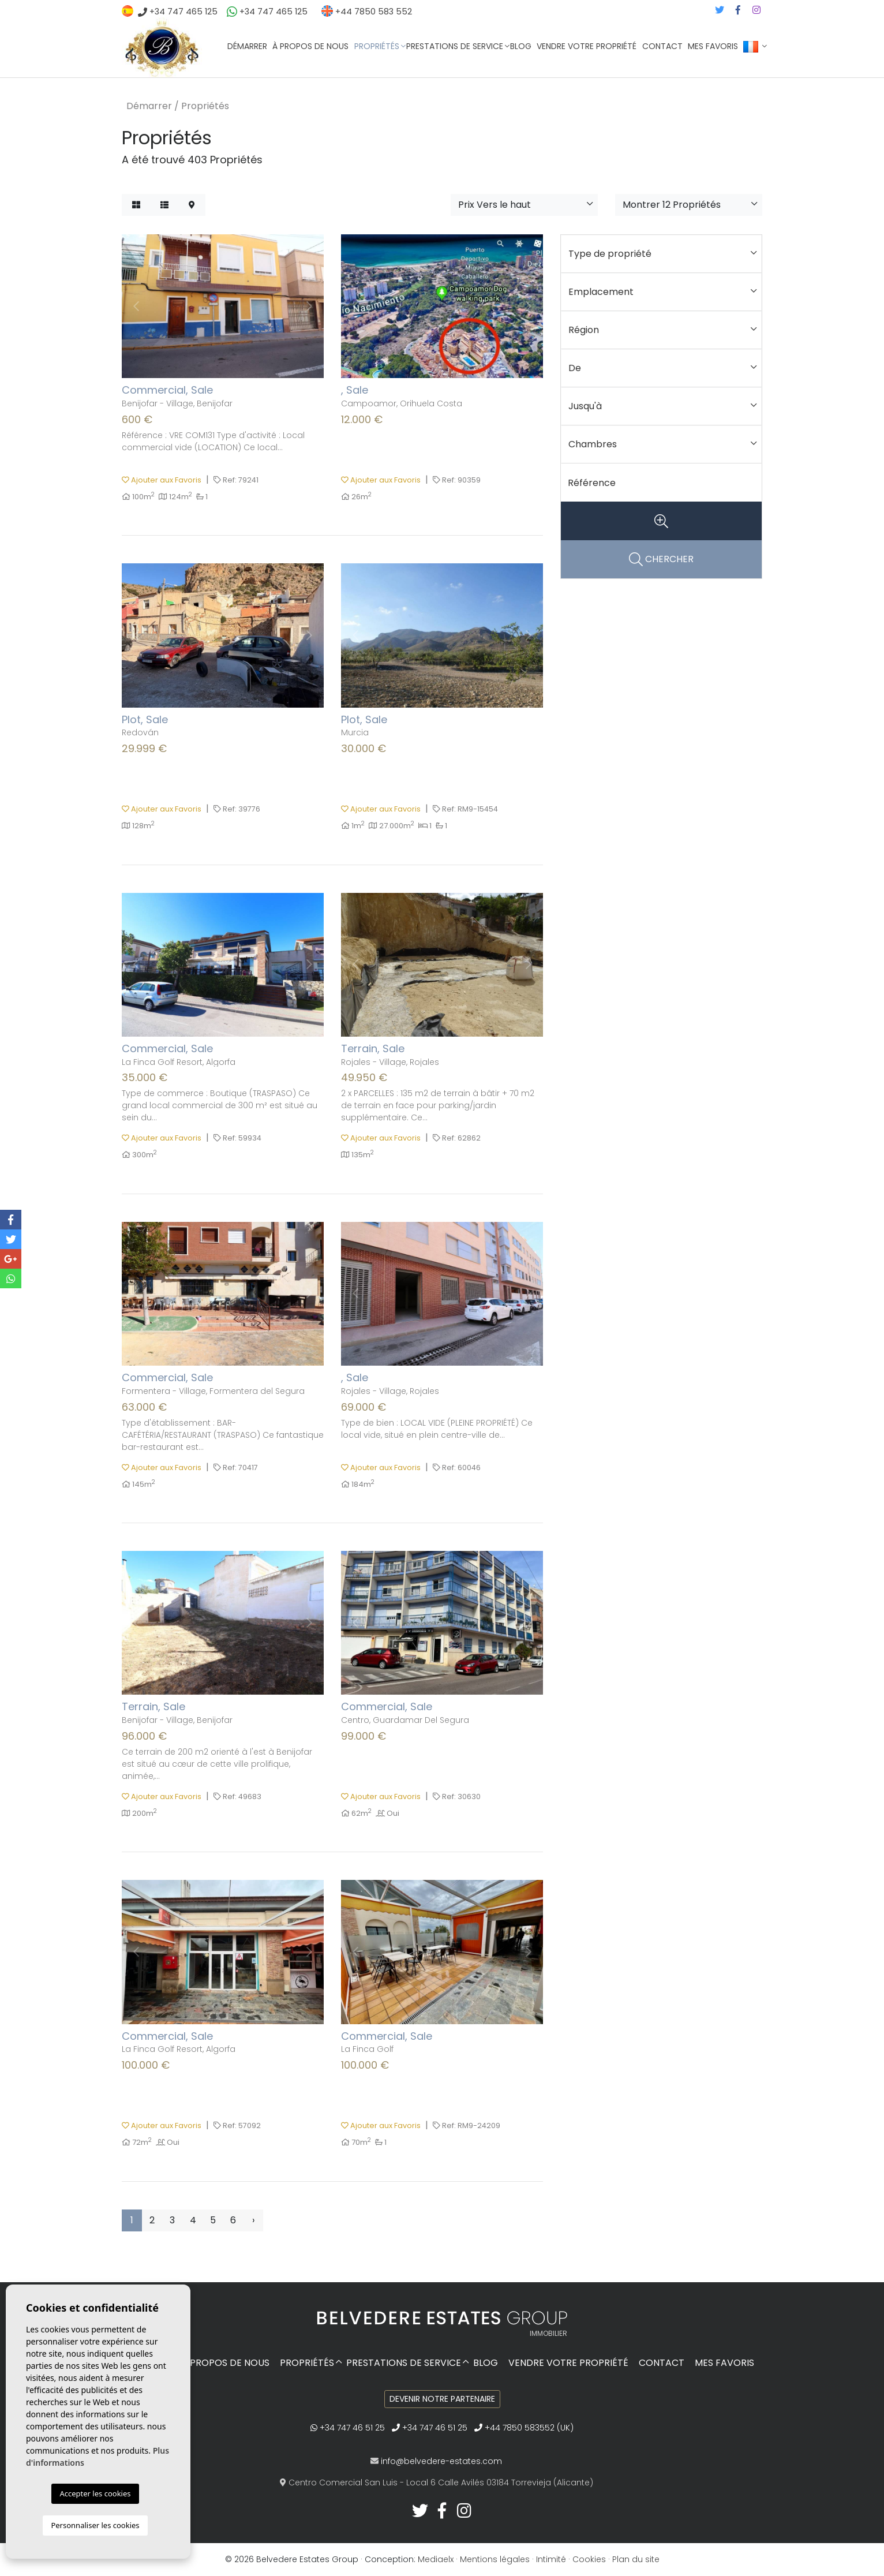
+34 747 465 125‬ (182, 11)
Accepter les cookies (94, 2493)
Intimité (551, 2559)
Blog (520, 46)
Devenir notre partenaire (442, 2399)
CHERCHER (661, 559)
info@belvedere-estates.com (441, 2461)
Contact (662, 46)
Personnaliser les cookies (95, 2525)
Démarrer (247, 46)
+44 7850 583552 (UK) (524, 2427)
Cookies (589, 2559)
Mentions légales (495, 2559)
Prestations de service (454, 46)
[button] (524, 205)
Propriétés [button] (376, 46)
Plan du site (636, 2559)
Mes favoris (713, 46)
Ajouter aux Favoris (161, 480)
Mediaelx (436, 2559)
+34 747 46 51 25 (347, 2427)
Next (309, 306)
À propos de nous (310, 46)
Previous (136, 306)
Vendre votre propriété (586, 46)
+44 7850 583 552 (366, 11)
